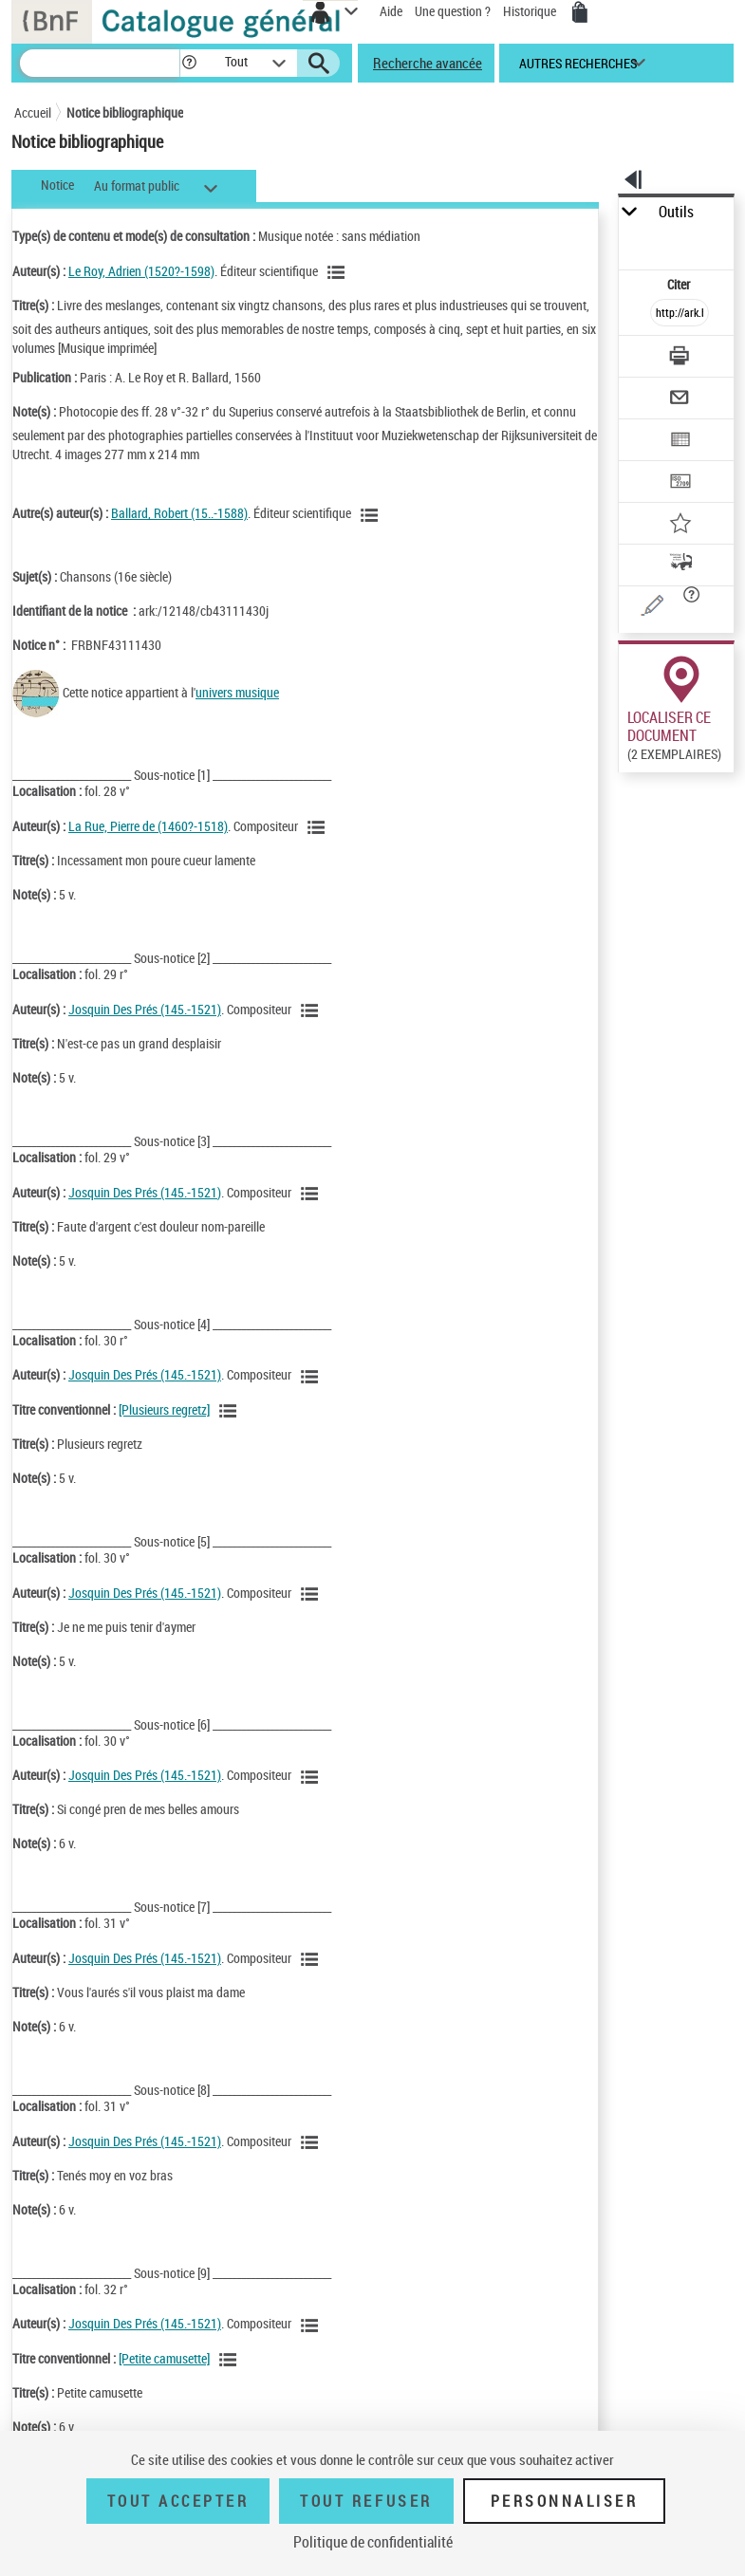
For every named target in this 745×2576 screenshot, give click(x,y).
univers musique (237, 692)
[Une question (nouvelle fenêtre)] (679, 608)
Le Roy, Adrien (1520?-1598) (141, 271)
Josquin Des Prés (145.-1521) (144, 1009)
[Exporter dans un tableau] (679, 441)
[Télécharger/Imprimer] (679, 358)
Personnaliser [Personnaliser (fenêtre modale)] (565, 2501)
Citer (680, 284)
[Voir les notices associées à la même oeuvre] (230, 1410)
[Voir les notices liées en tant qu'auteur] (338, 272)
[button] (189, 63)
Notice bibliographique (124, 112)
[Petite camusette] (164, 2358)
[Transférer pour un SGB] (679, 483)
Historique (531, 11)
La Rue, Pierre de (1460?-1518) (148, 826)
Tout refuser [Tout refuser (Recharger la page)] (366, 2501)
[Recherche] (99, 63)
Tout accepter (178, 2501)
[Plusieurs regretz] (164, 1409)
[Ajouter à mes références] (679, 525)
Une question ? (453, 11)
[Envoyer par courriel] (679, 400)
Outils (676, 212)
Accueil (32, 112)
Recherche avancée (427, 62)
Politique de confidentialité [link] (373, 2541)
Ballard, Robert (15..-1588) (179, 513)
